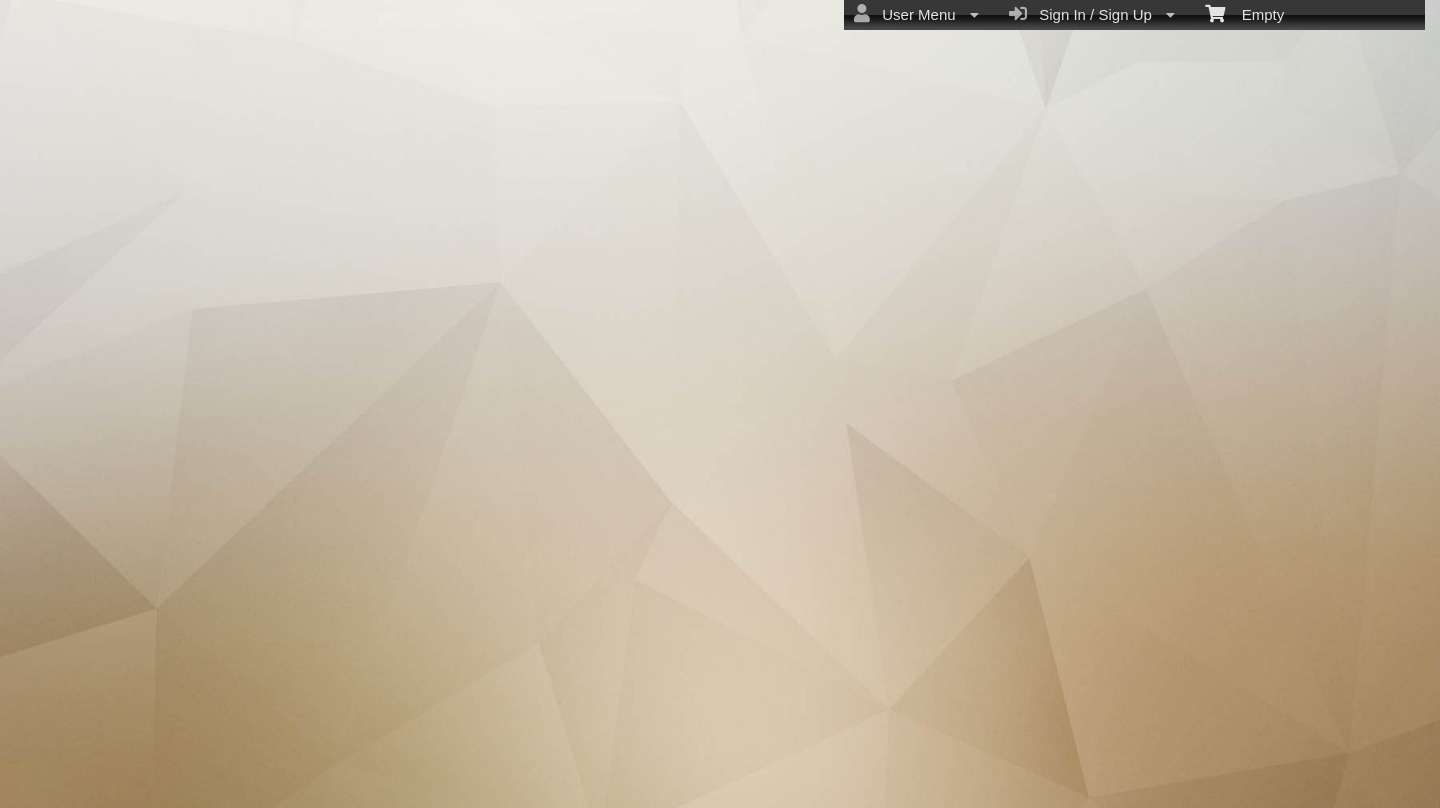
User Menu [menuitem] (916, 14)
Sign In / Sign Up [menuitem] (1092, 14)
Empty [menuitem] (1244, 13)
